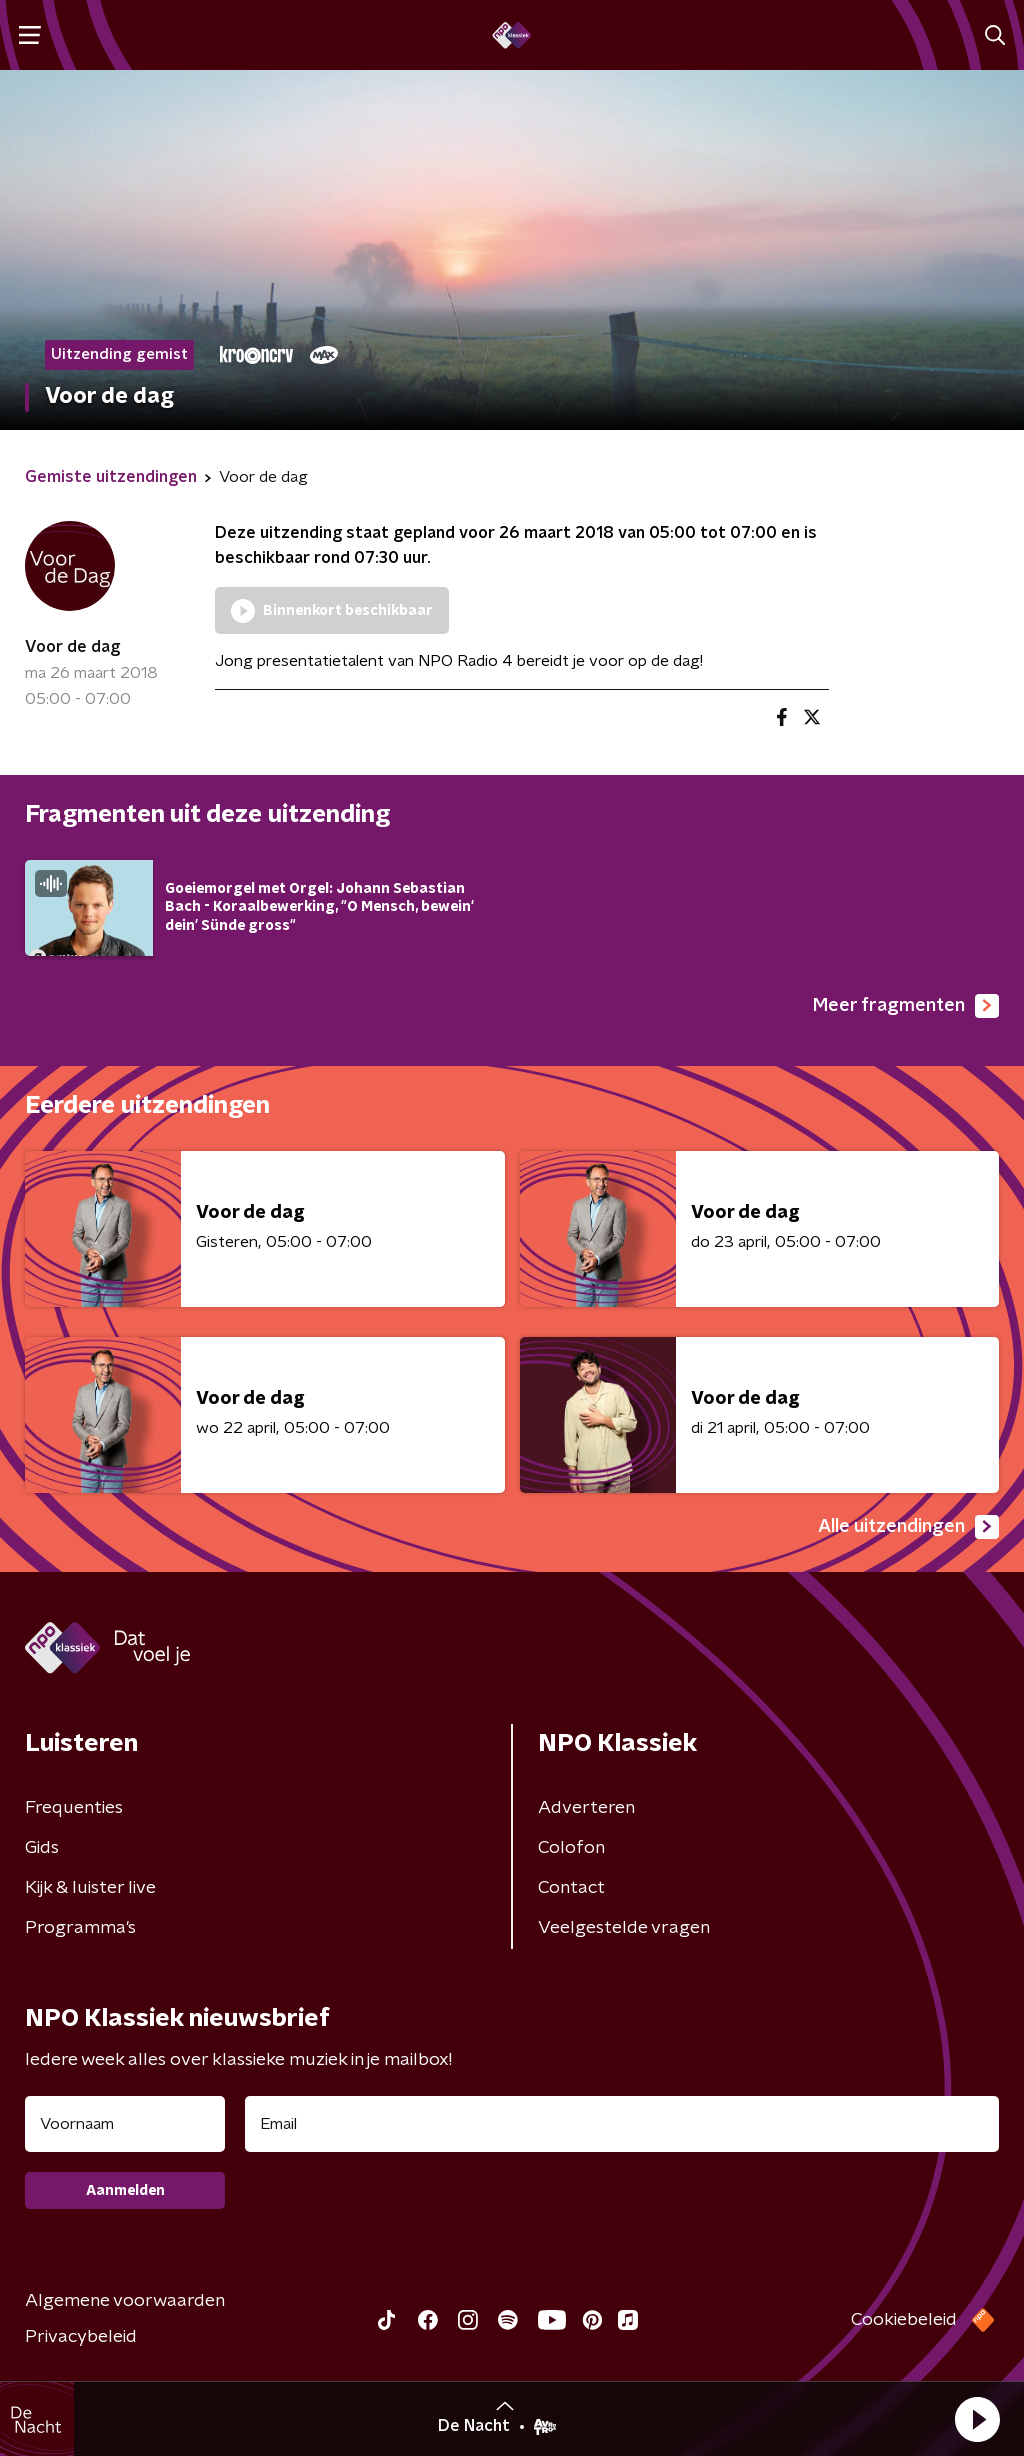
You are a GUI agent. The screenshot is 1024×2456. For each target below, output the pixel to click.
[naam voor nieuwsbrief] (125, 2124)
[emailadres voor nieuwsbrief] (622, 2124)
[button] (977, 2419)
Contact (571, 1888)
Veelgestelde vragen (624, 1928)
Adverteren (586, 1808)
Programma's (80, 1928)
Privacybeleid (81, 2337)
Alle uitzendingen (908, 1527)
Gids (42, 1848)
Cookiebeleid (904, 2320)
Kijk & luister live (90, 1888)
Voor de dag (72, 647)
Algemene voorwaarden (125, 2301)
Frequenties (74, 1808)
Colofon (571, 1848)
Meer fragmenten (906, 1006)
